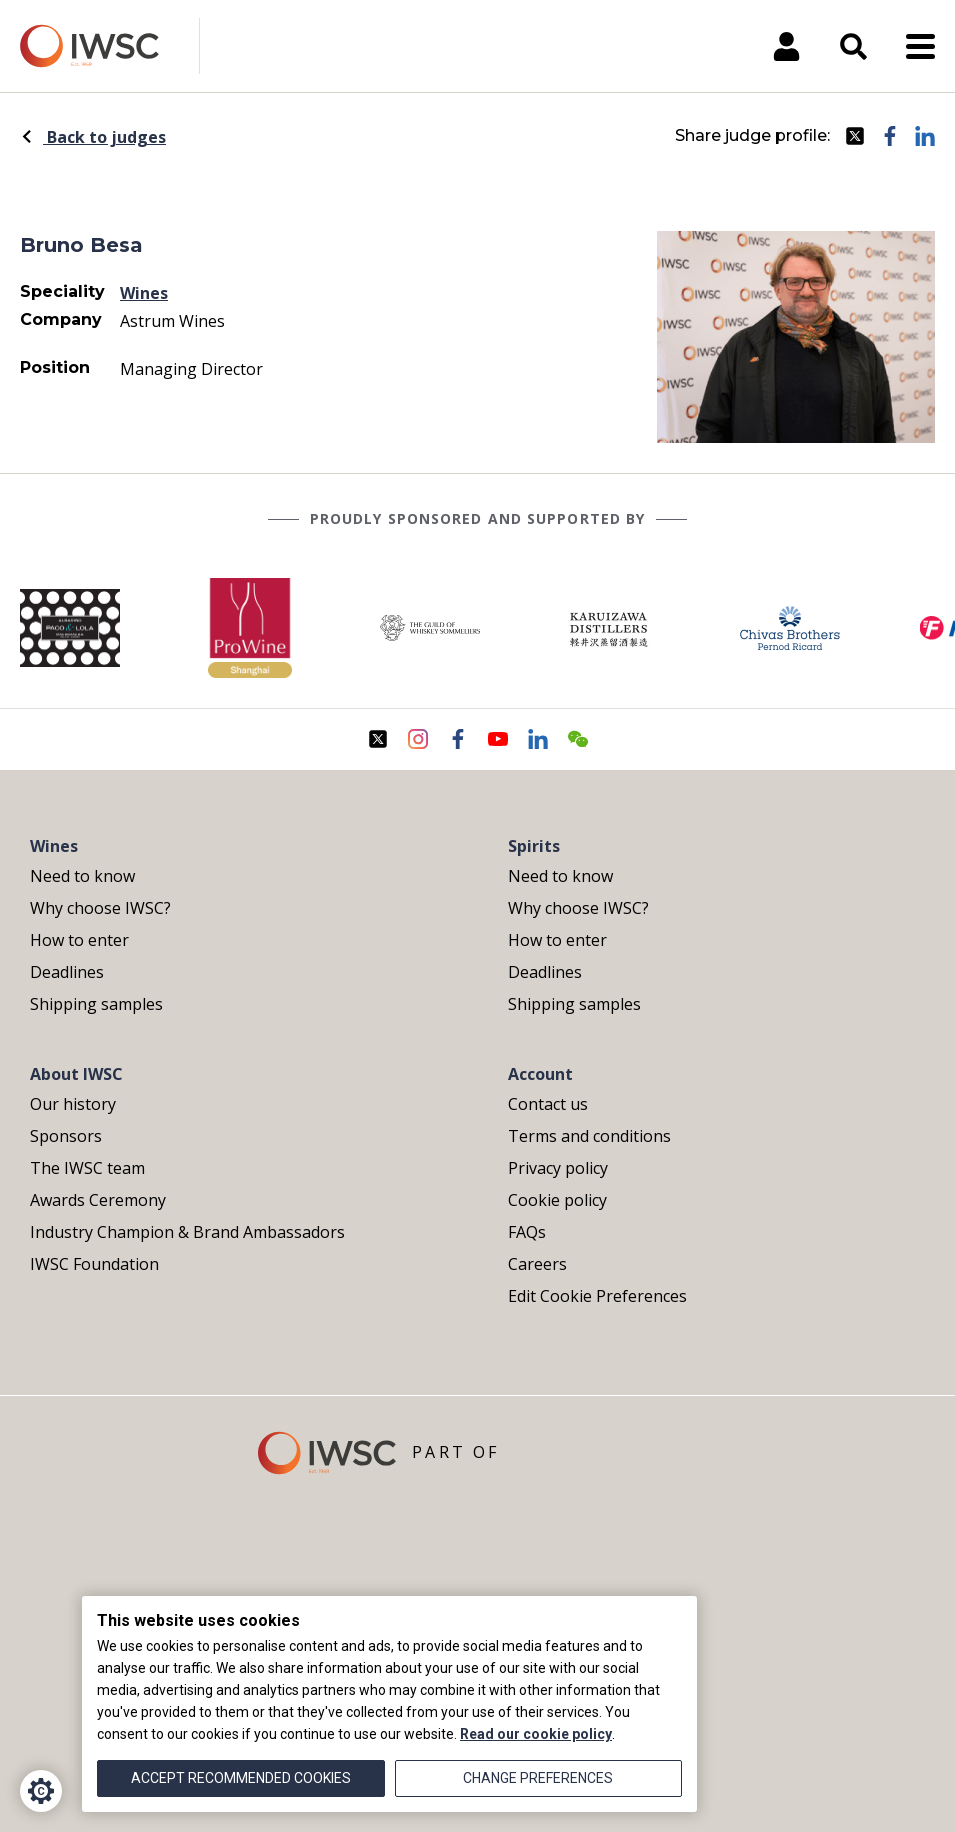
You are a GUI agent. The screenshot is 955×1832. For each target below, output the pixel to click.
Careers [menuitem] (537, 1264)
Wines (144, 293)
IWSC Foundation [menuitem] (94, 1264)
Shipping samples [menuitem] (96, 1004)
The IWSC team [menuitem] (87, 1168)
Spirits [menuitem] (534, 846)
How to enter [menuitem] (79, 940)
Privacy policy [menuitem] (558, 1168)
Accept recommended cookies (241, 1778)
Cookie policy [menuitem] (557, 1200)
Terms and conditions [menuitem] (589, 1136)
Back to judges (93, 137)
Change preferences (538, 1778)
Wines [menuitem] (54, 846)
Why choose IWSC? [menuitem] (100, 908)
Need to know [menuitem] (82, 876)
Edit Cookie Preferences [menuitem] (597, 1296)
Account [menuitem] (540, 1074)
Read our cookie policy (536, 1734)
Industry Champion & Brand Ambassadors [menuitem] (187, 1232)
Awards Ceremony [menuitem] (98, 1200)
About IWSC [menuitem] (76, 1074)
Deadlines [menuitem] (67, 972)
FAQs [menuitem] (527, 1232)
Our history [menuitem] (73, 1104)
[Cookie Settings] (41, 1791)
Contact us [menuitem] (548, 1104)
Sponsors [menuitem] (66, 1136)
